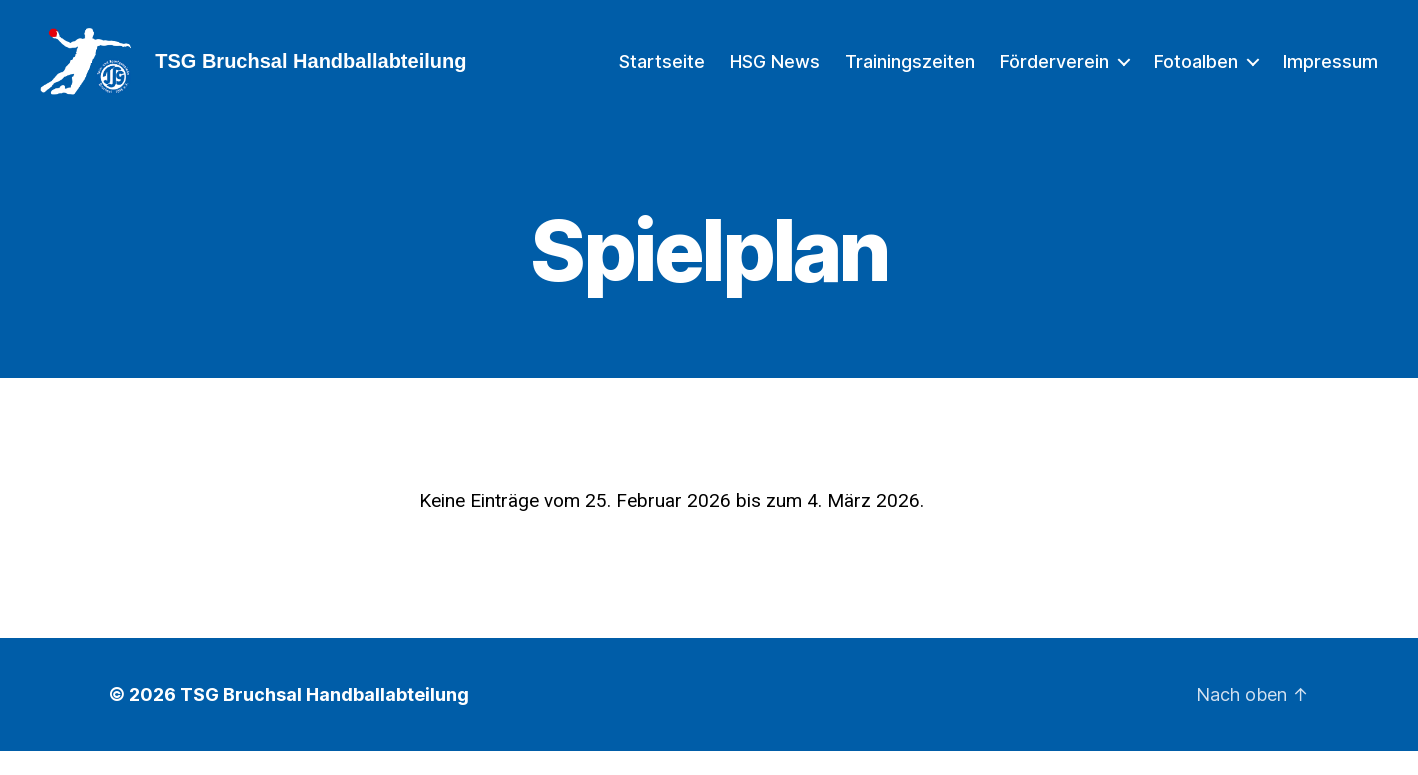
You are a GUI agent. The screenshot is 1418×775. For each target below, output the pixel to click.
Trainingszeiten (910, 72)
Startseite (662, 72)
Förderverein (1054, 72)
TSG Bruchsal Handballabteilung (324, 718)
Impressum (1330, 72)
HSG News (775, 72)
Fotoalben (1196, 72)
